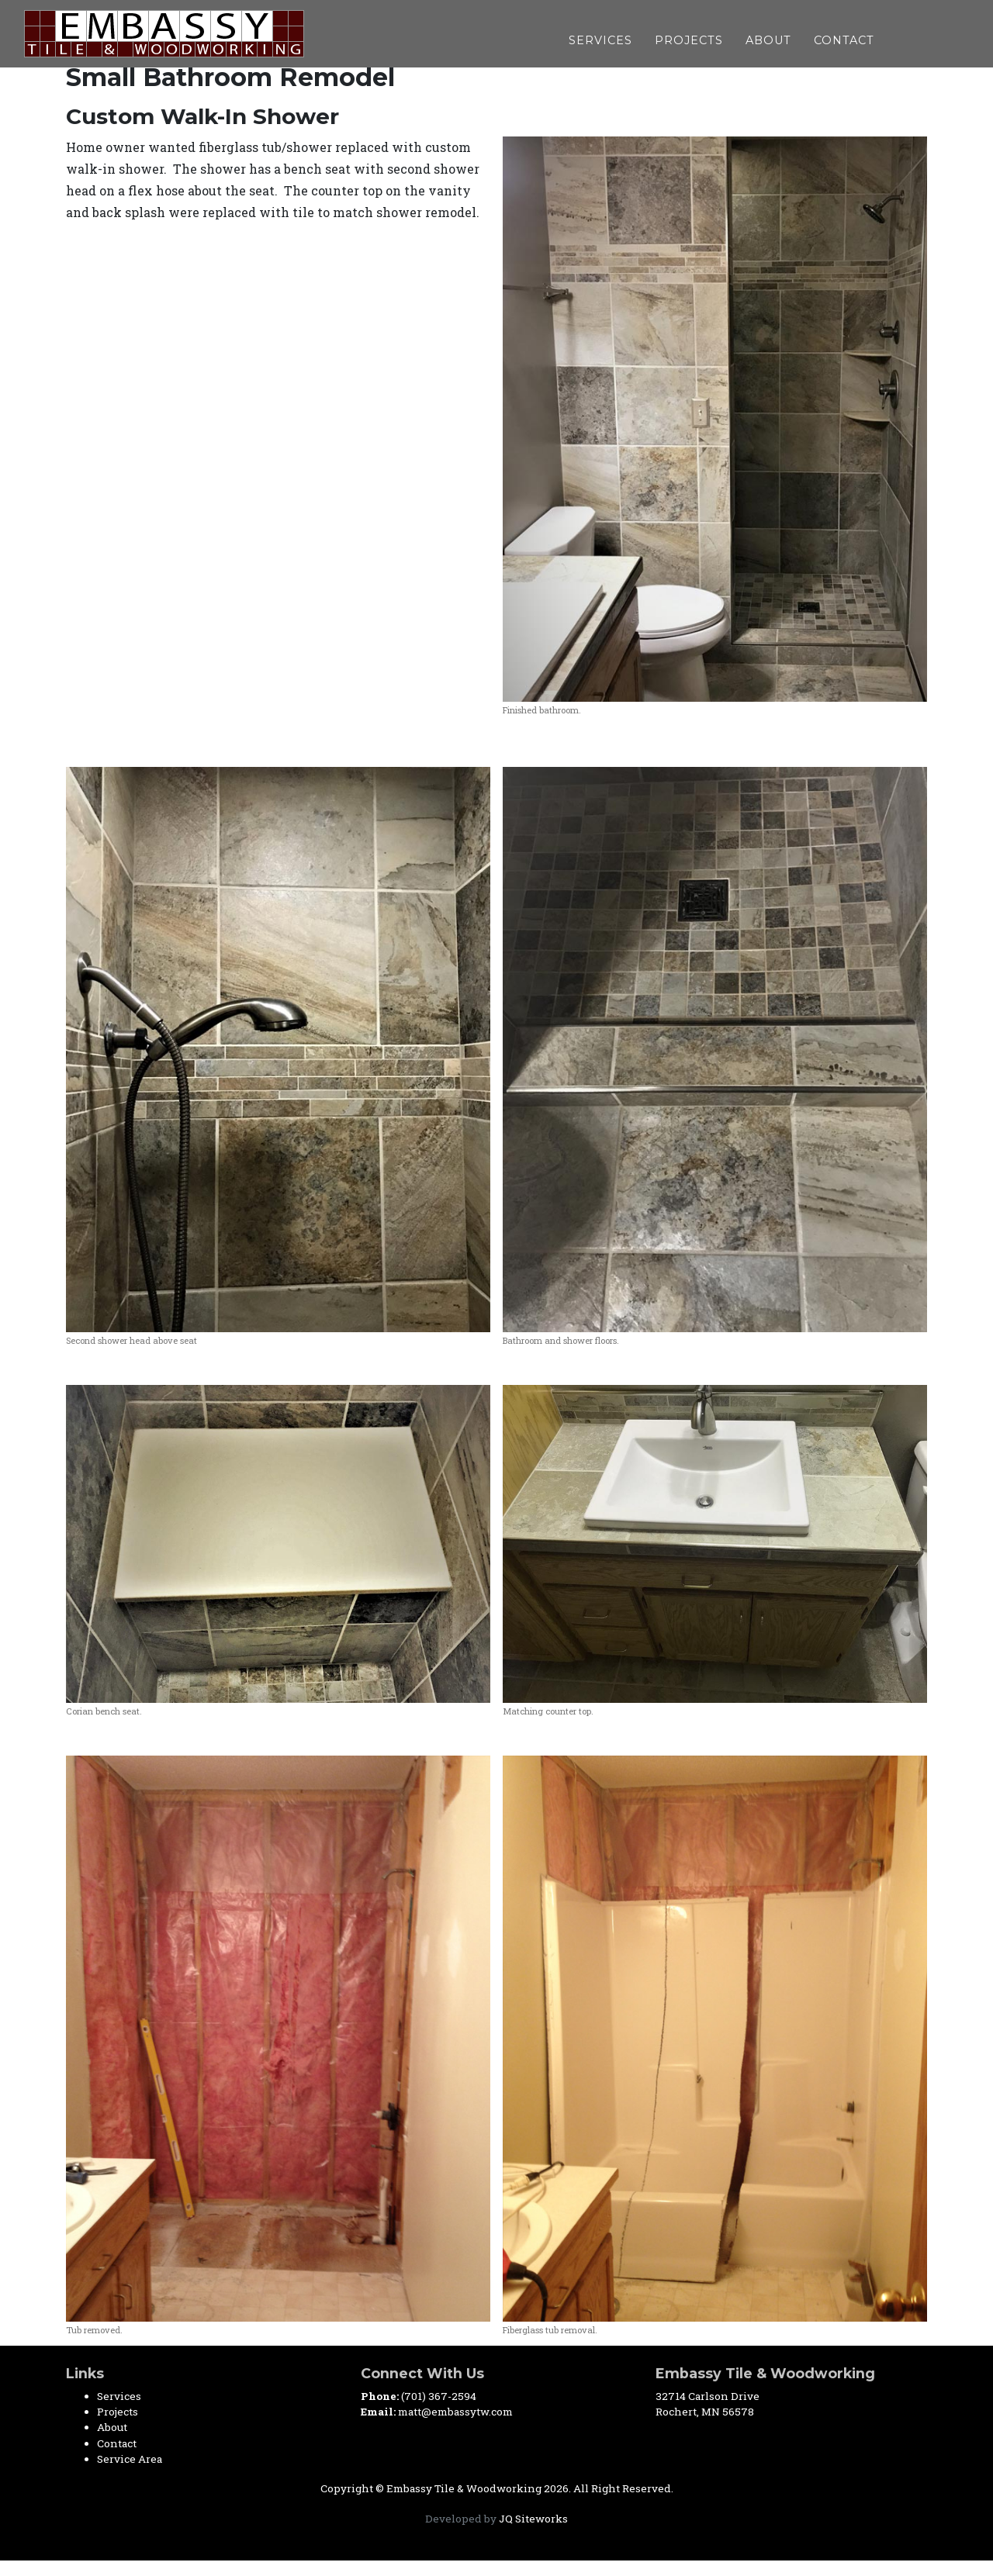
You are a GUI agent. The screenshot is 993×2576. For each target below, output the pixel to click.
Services (600, 38)
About (768, 38)
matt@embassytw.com (455, 2412)
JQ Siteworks (533, 2519)
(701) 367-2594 (438, 2396)
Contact (844, 38)
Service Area (129, 2459)
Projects (689, 38)
